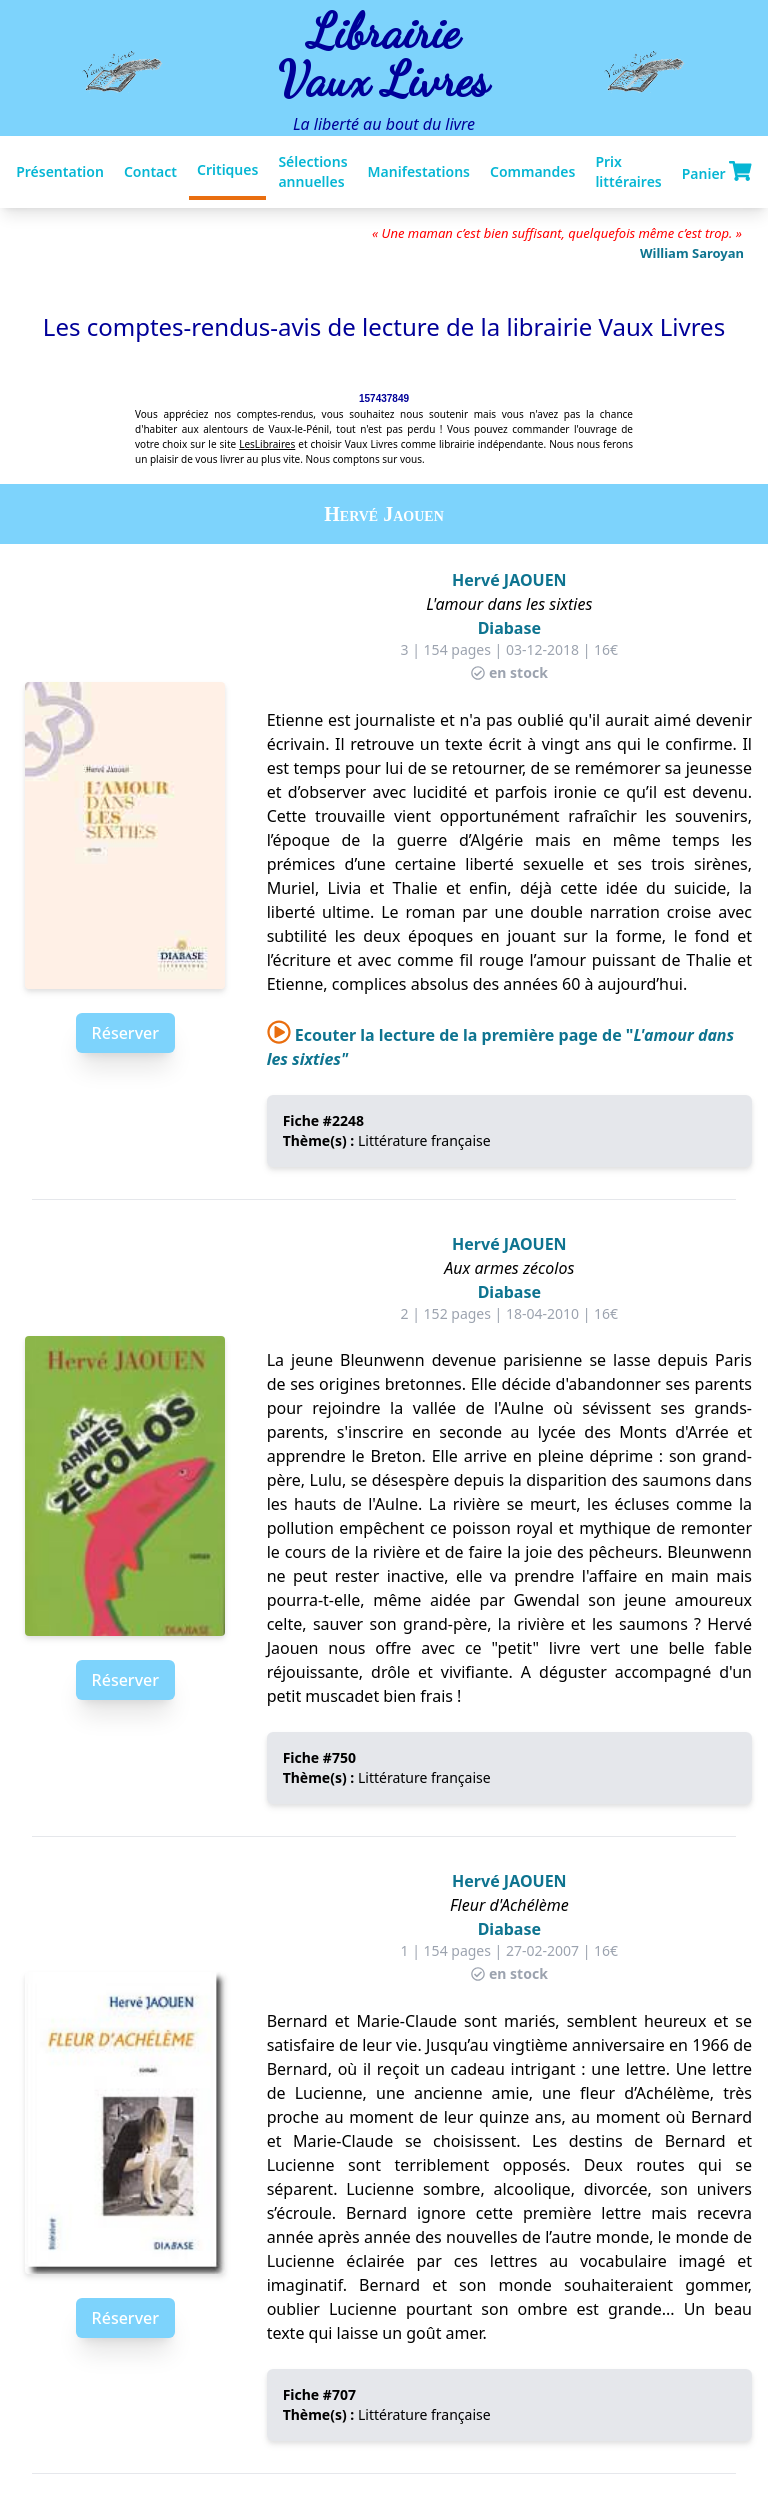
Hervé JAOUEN (509, 580)
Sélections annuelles (312, 171)
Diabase (509, 628)
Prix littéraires (628, 171)
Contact (150, 171)
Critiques (227, 169)
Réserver (125, 1033)
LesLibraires (267, 444)
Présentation (60, 171)
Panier (717, 172)
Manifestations (419, 171)
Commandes (532, 171)
